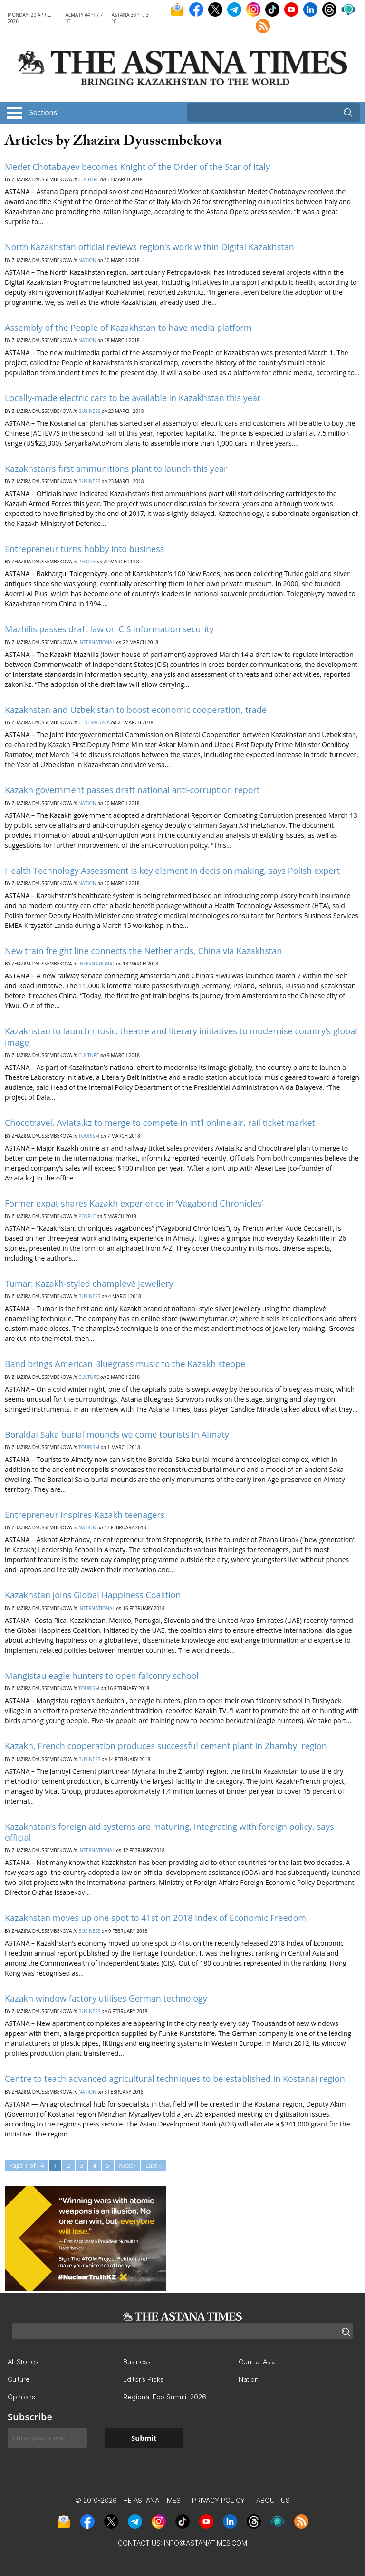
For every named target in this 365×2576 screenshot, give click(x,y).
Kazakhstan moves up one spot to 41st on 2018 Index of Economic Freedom (155, 1917)
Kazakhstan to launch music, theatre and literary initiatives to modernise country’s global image (181, 1036)
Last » (153, 2165)
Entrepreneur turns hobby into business (84, 548)
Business (89, 411)
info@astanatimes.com (205, 2543)
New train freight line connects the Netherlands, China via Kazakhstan (143, 950)
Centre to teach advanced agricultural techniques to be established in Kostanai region (175, 2078)
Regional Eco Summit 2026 (164, 2397)
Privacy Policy (218, 2500)
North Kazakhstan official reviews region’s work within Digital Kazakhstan (149, 247)
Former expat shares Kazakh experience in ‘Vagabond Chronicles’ (134, 1203)
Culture (88, 179)
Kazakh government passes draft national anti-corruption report (132, 790)
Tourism (88, 1136)
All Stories (23, 2362)
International (96, 642)
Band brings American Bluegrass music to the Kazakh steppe (125, 1363)
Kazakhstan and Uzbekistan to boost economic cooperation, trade (136, 709)
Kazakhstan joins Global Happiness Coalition (93, 1595)
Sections (42, 113)
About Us (273, 2500)
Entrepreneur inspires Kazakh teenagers (84, 1514)
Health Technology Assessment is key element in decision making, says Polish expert (172, 870)
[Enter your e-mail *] (47, 2438)
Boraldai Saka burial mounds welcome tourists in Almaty (117, 1434)
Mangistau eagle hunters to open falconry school (102, 1675)
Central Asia (94, 722)
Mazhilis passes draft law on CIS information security (109, 629)
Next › (127, 2165)
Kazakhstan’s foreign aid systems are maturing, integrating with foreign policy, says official (169, 1832)
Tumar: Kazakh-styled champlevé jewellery (89, 1283)
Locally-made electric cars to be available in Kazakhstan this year (132, 397)
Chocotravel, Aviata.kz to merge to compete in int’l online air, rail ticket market (160, 1122)
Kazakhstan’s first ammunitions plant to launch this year (116, 468)
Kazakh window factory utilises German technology (106, 1998)
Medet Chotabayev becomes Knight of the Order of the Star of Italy (137, 166)
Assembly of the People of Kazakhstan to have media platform (128, 327)
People (87, 561)
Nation (87, 260)
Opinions (21, 2397)
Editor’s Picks (143, 2379)
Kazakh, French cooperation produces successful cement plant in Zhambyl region (166, 1746)
